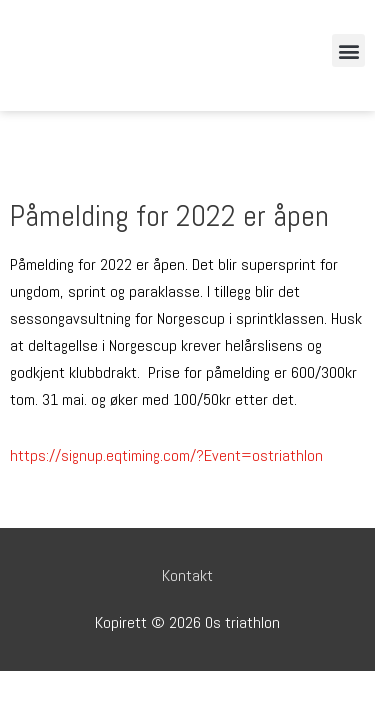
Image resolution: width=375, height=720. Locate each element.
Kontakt (187, 575)
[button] (348, 50)
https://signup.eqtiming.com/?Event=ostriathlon (166, 455)
